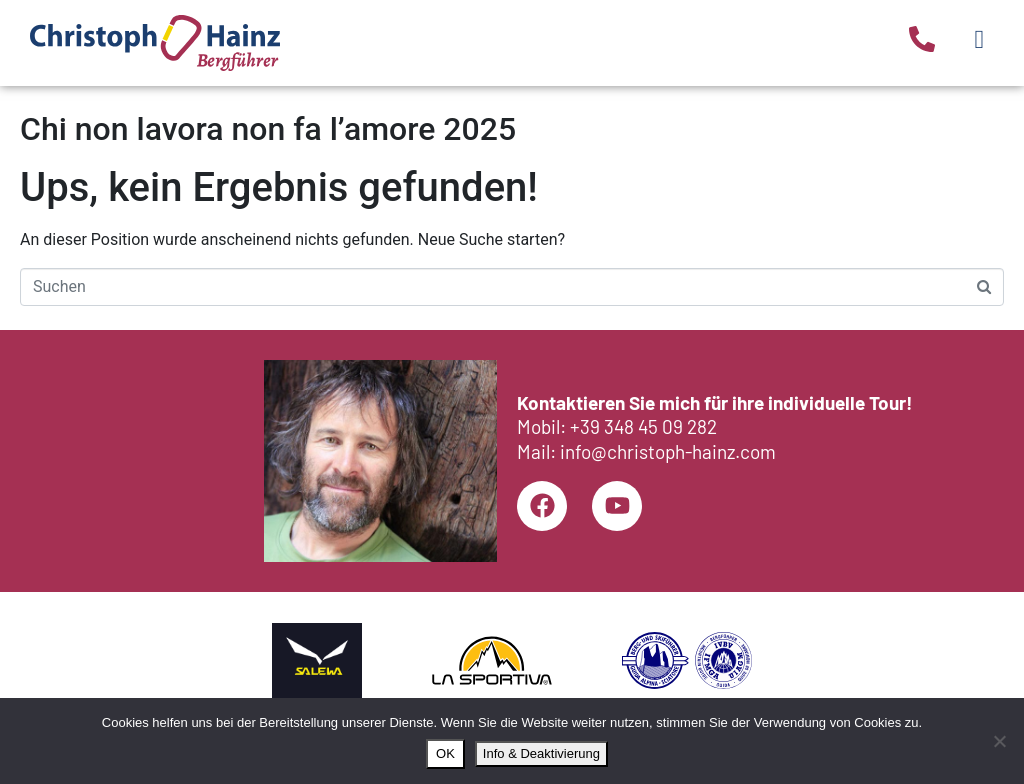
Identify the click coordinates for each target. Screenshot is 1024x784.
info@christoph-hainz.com (668, 451)
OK (445, 753)
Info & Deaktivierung (541, 753)
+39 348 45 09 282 (643, 426)
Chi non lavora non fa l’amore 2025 (268, 129)
